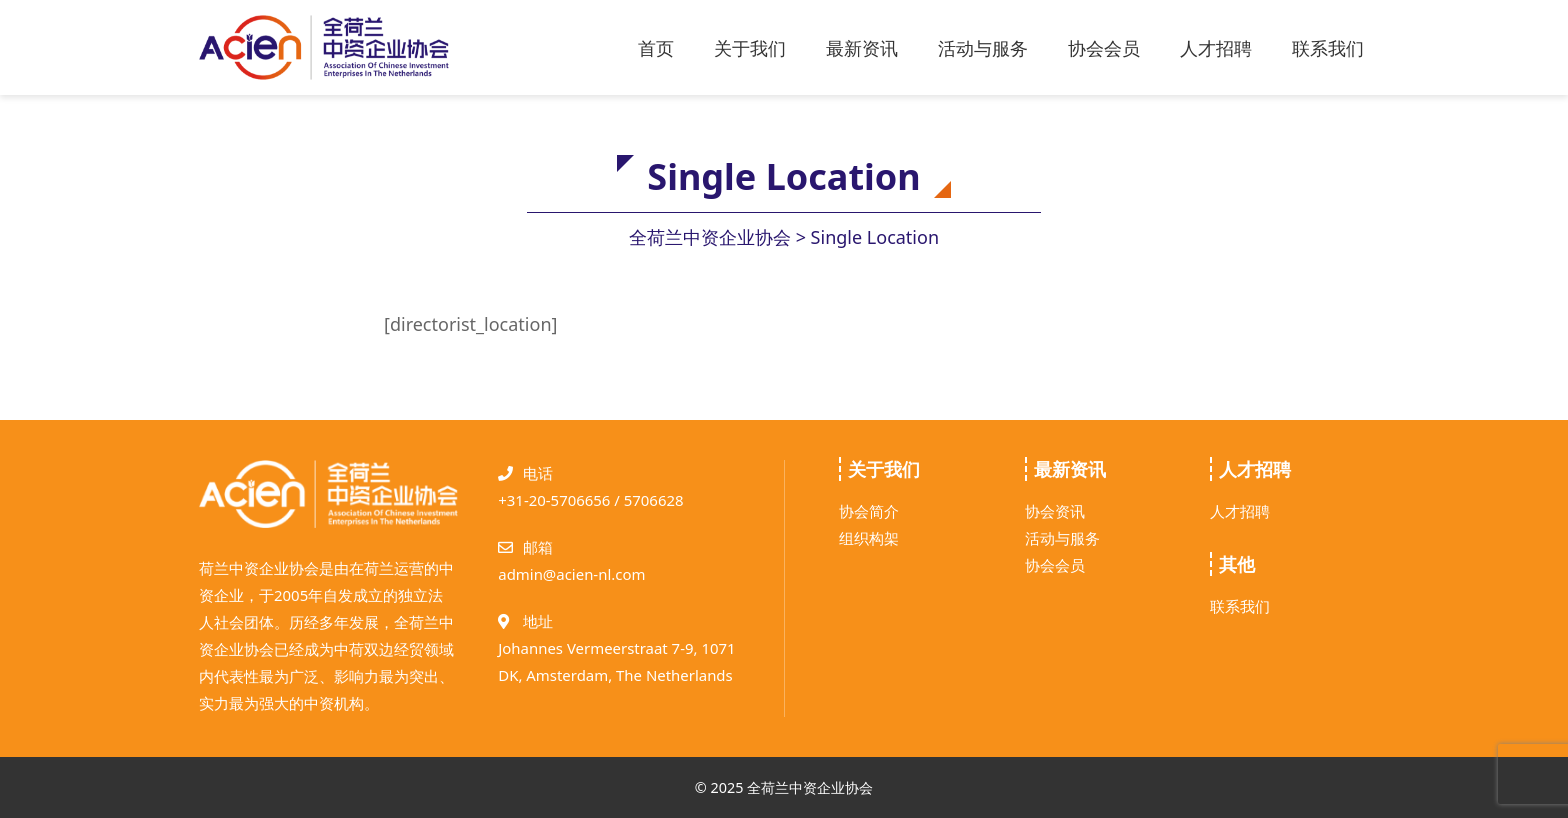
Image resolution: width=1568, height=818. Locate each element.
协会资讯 (1055, 511)
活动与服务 (983, 48)
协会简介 (869, 511)
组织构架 (869, 538)
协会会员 (1104, 48)
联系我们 (1328, 48)
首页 (656, 48)
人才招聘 (1216, 48)
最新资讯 (862, 48)
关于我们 (750, 48)
